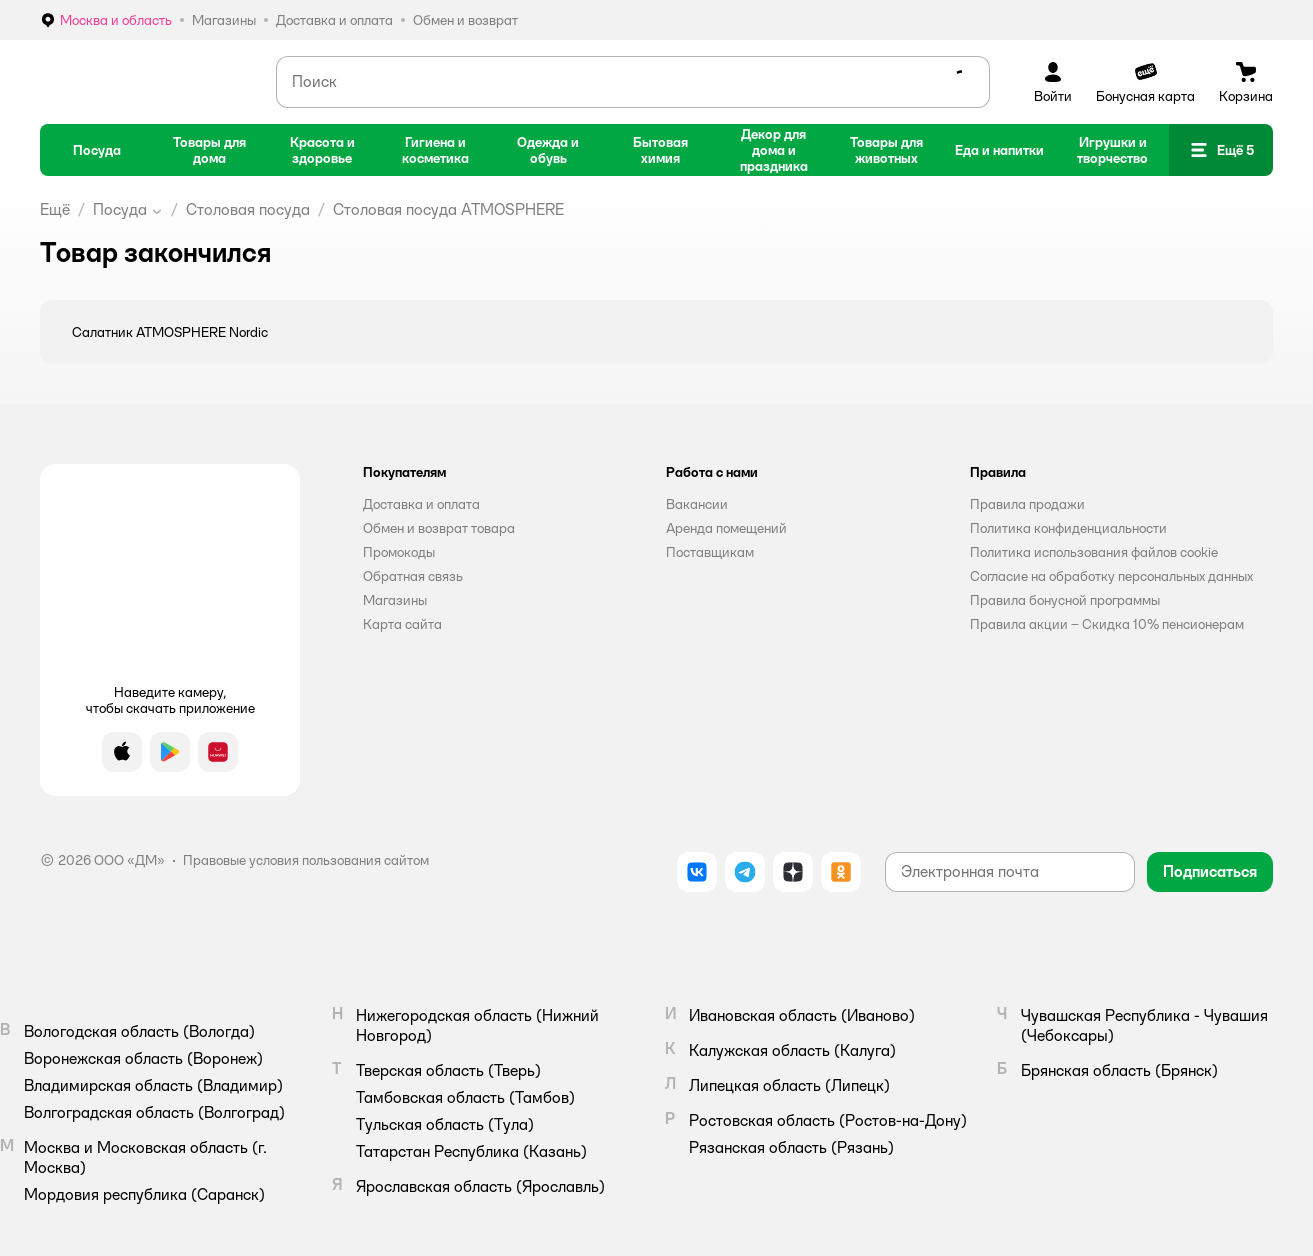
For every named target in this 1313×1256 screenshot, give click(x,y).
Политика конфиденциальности (1068, 528)
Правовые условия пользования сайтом (306, 860)
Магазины (395, 600)
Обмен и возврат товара (439, 528)
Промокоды (399, 552)
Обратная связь (413, 576)
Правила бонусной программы (1065, 600)
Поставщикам (710, 552)
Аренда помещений (726, 528)
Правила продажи (1027, 504)
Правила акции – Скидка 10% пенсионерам (1107, 624)
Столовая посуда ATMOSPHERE (448, 209)
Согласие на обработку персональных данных (1111, 576)
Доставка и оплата (421, 504)
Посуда (120, 209)
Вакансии (697, 504)
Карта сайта (402, 624)
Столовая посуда (248, 209)
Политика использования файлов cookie (1094, 552)
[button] (1221, 150)
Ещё (55, 209)
